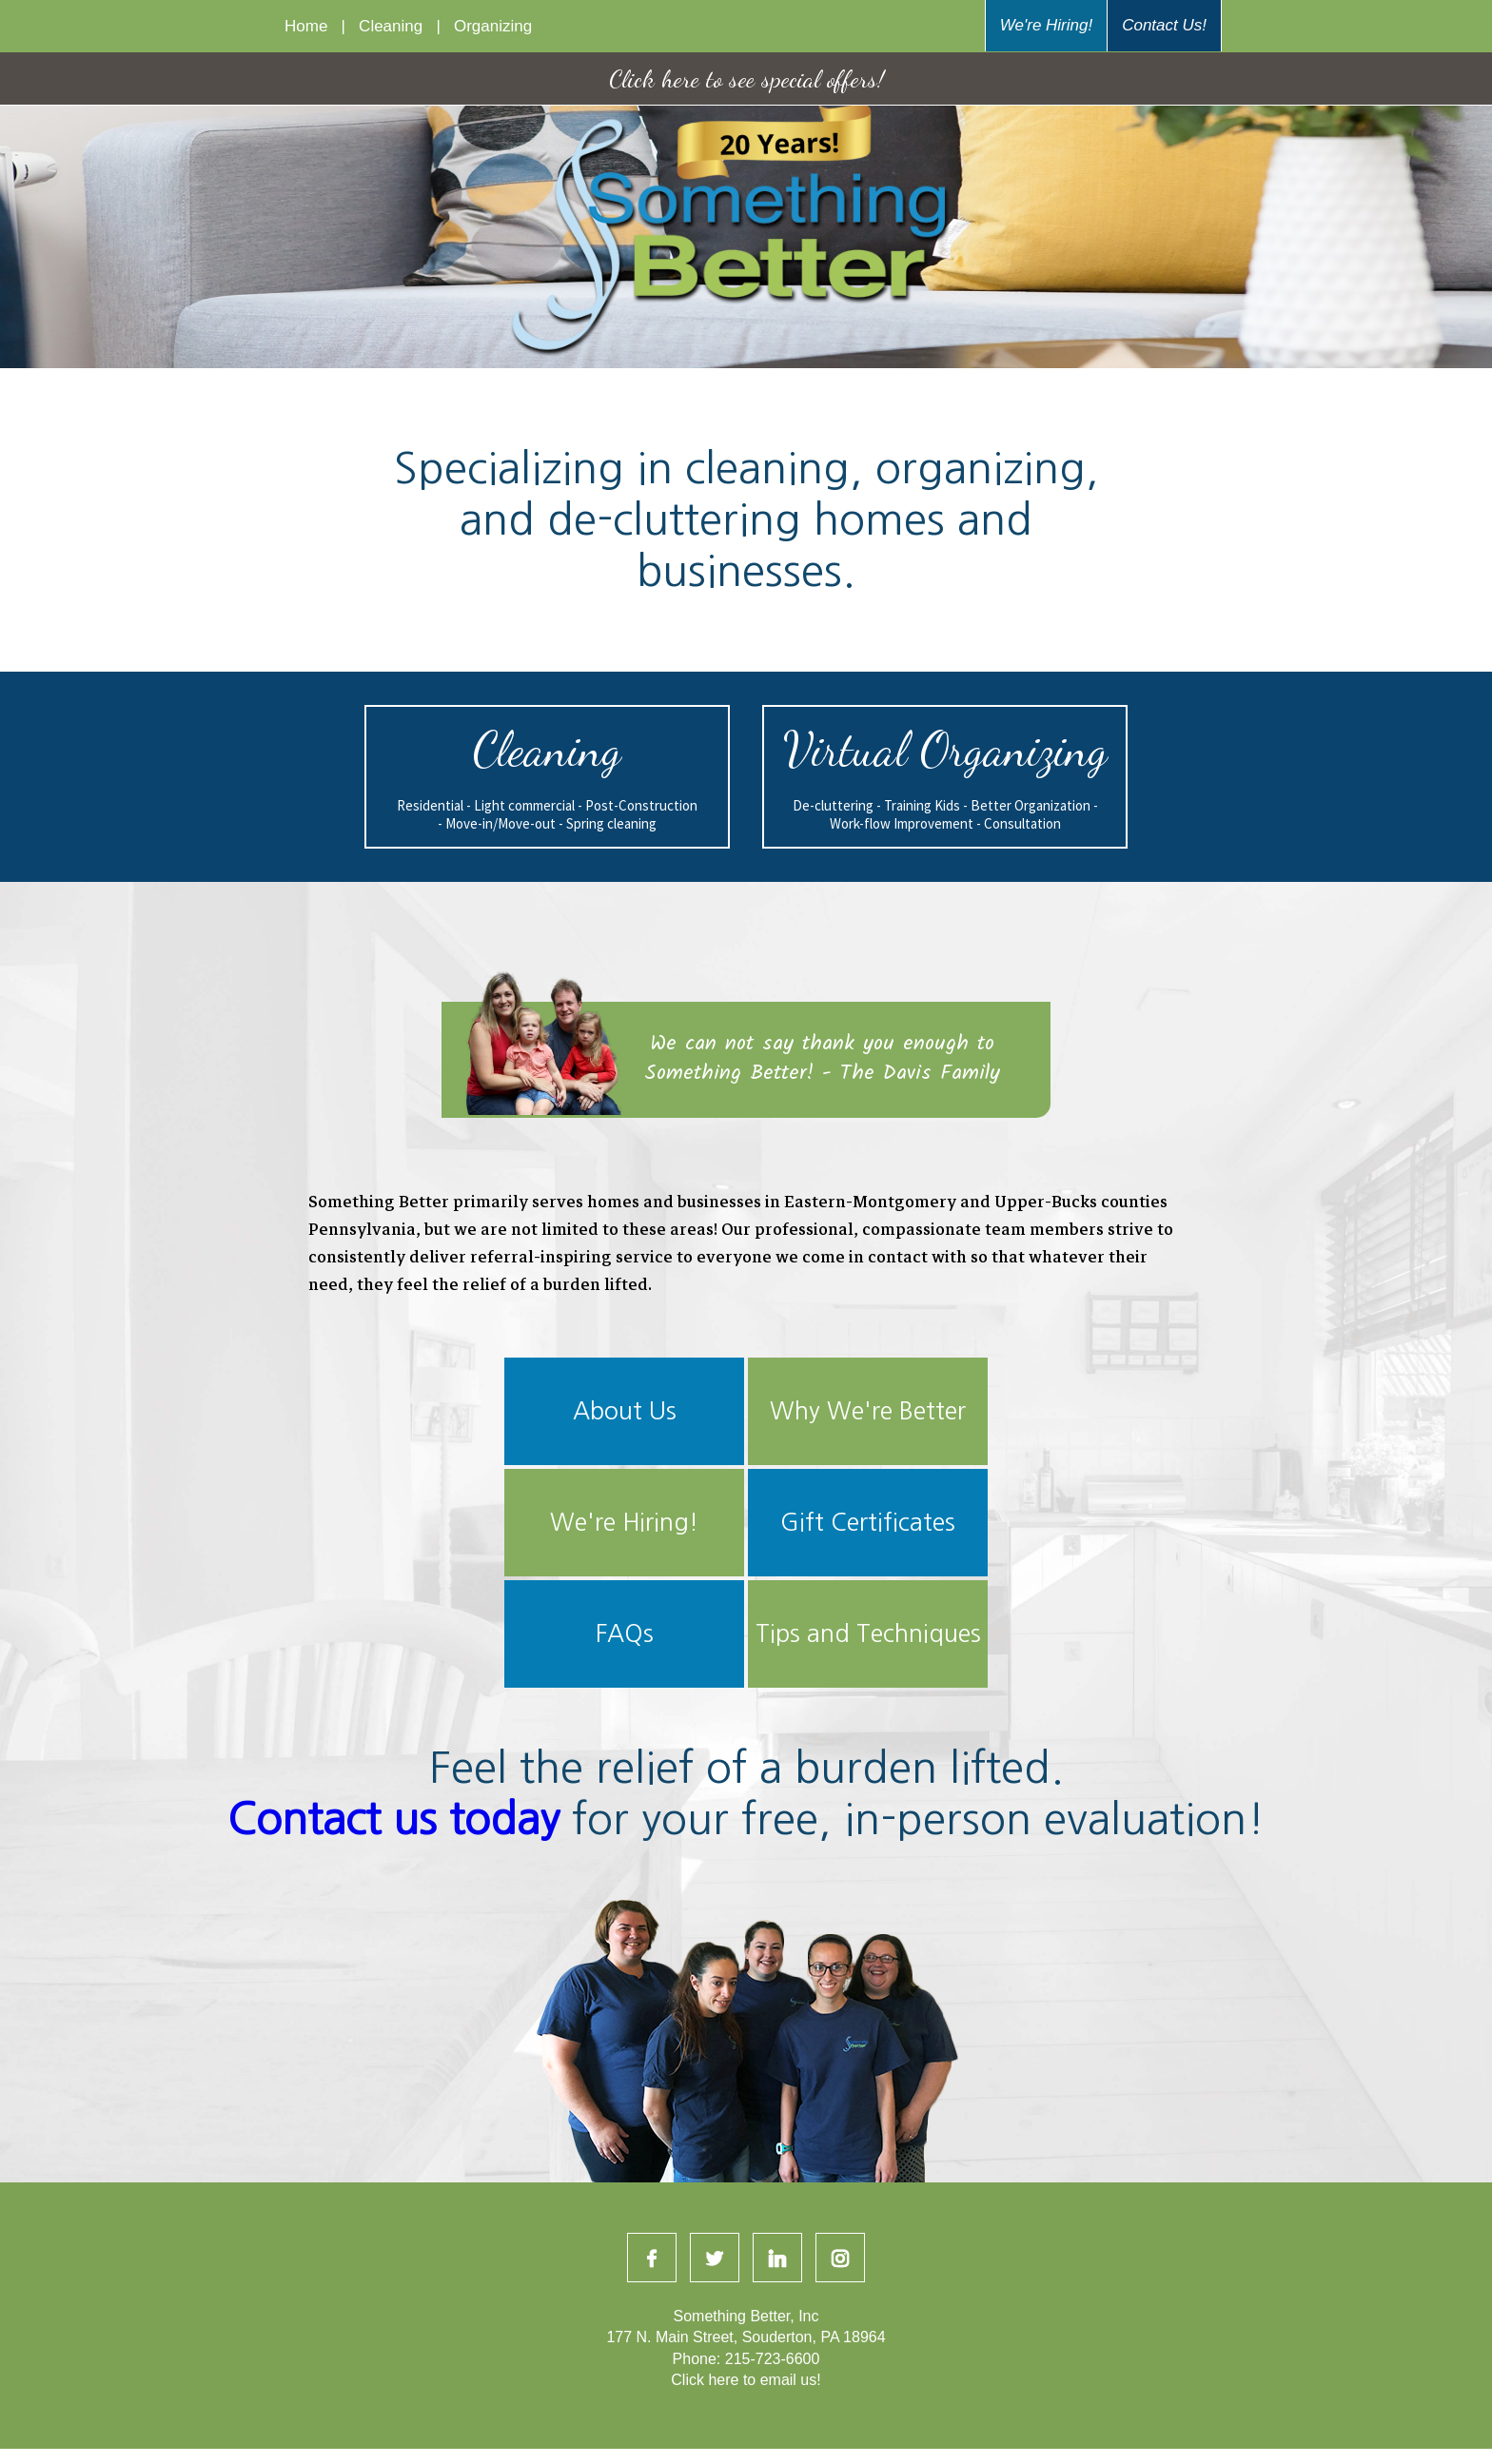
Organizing (489, 26)
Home (311, 26)
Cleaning (390, 26)
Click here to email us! (745, 2380)
